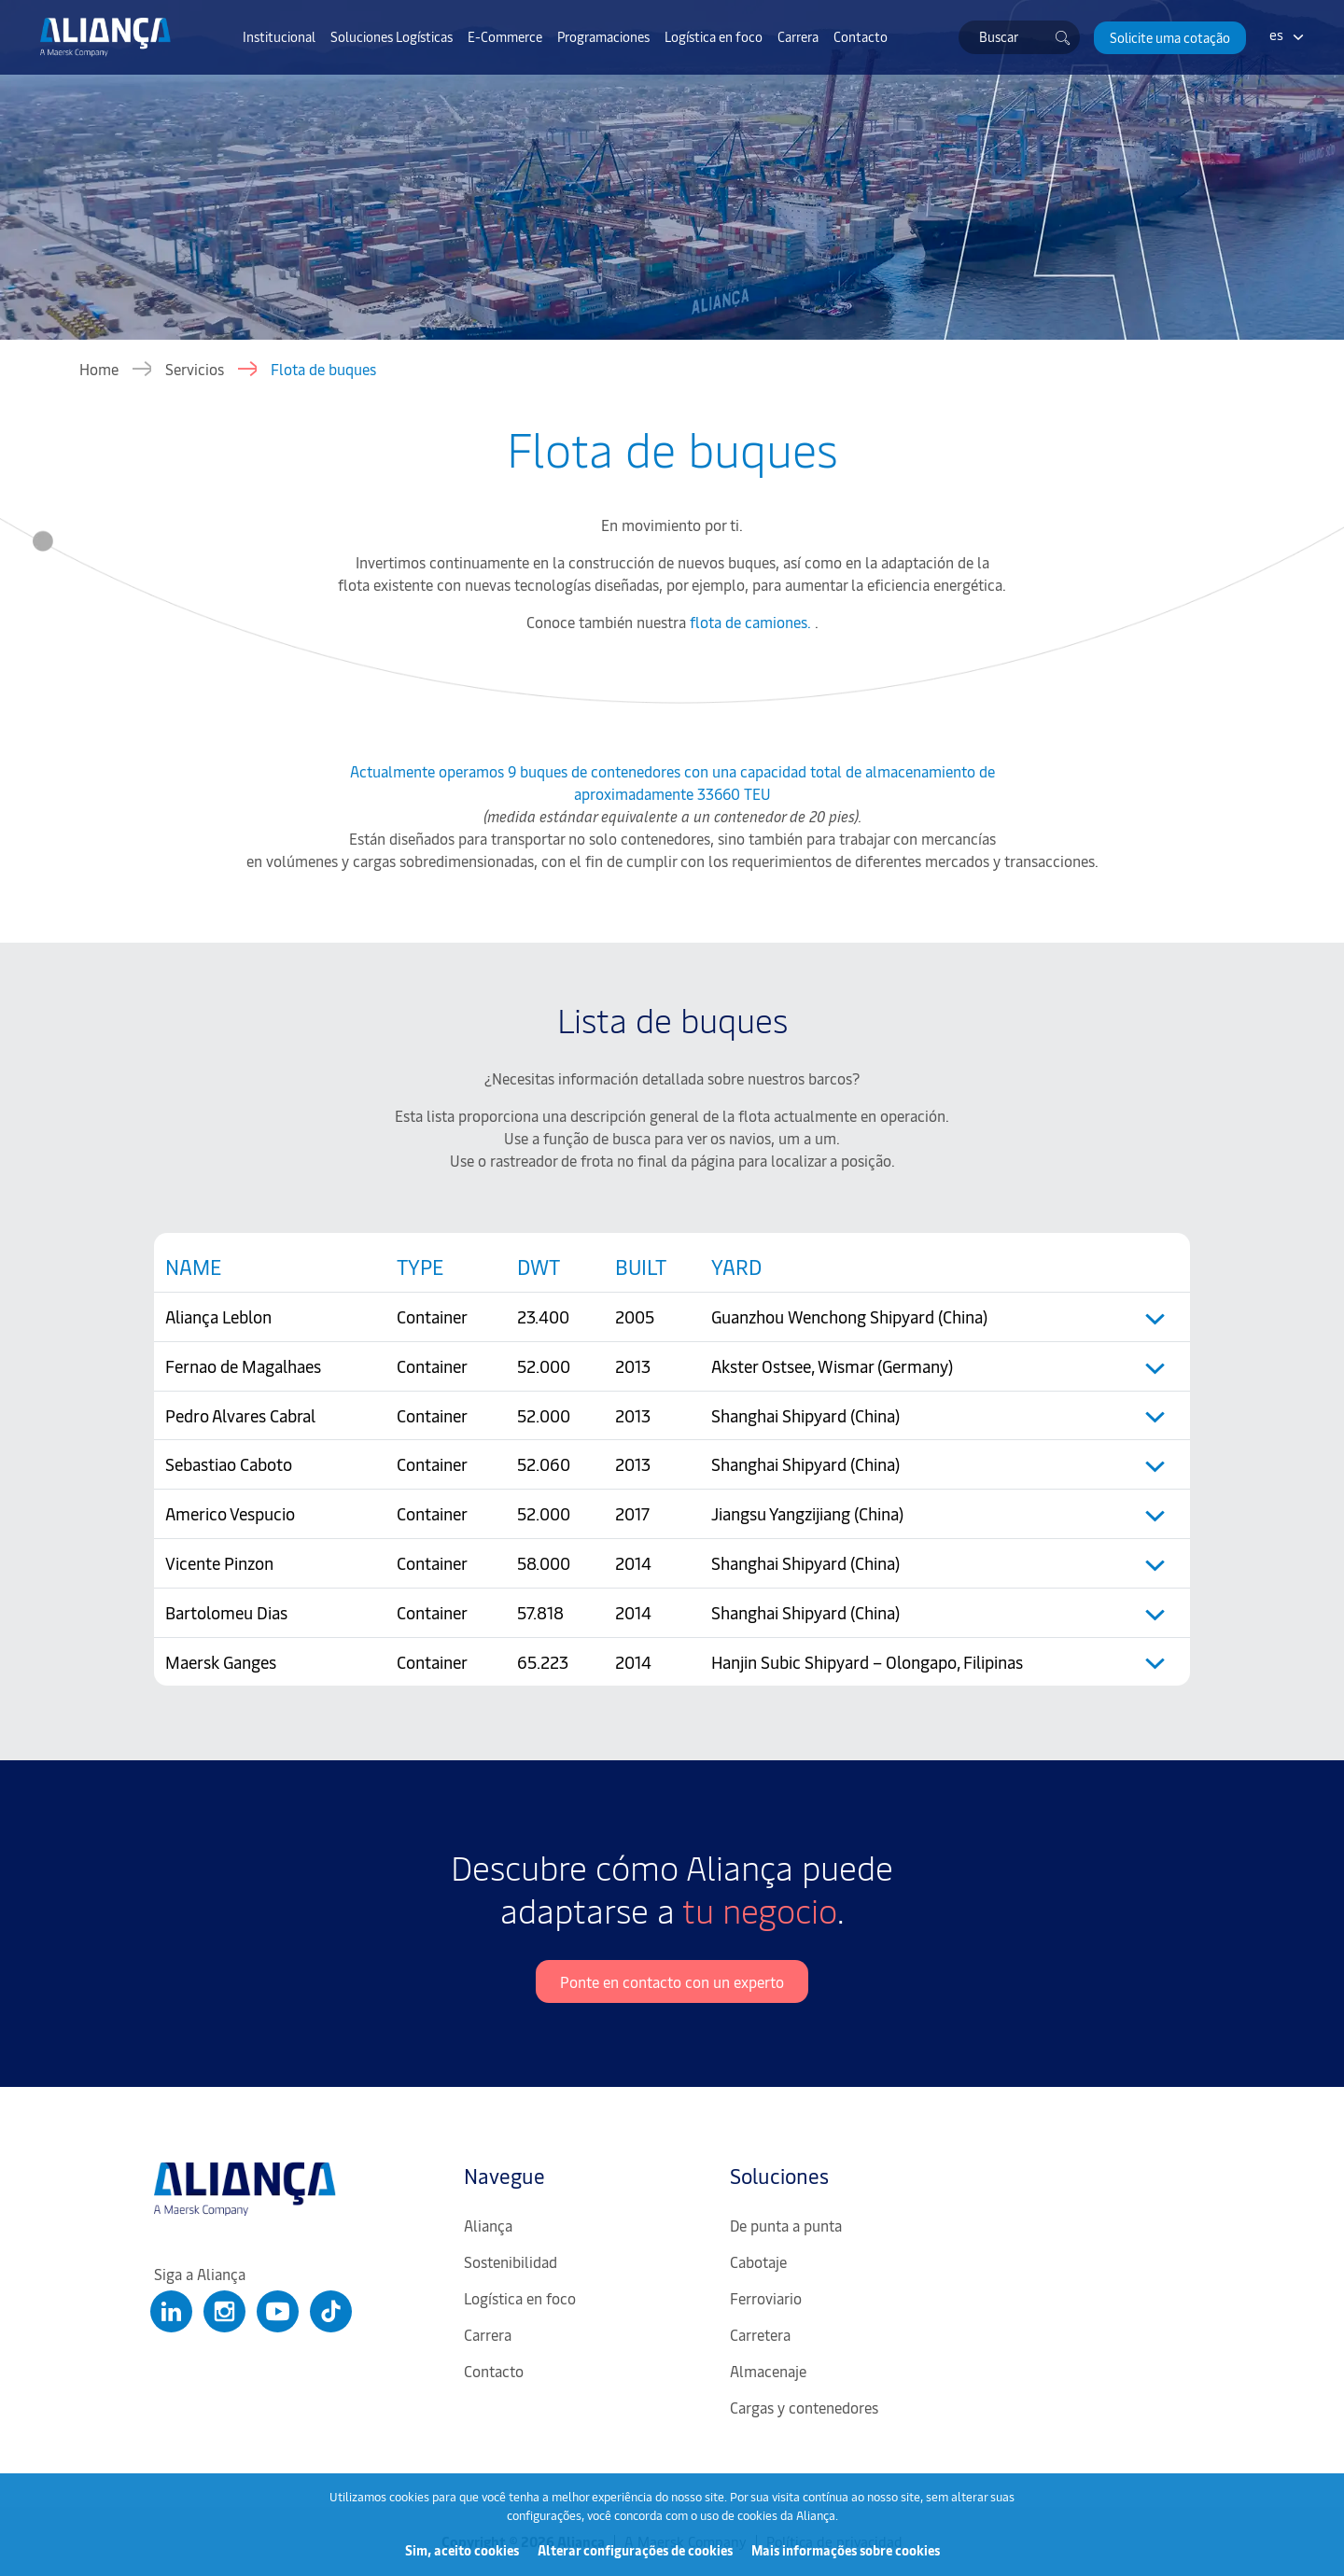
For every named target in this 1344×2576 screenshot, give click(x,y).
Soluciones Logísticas (391, 36)
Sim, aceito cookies (462, 2550)
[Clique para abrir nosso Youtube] (278, 2311)
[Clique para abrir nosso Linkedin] (171, 2311)
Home (99, 368)
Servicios (194, 368)
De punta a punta (786, 2225)
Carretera (760, 2334)
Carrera (798, 36)
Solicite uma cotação (1170, 38)
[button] (1170, 37)
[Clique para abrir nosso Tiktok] (331, 2311)
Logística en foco (714, 36)
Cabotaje (758, 2261)
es (1276, 34)
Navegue (504, 2176)
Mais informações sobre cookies (845, 2550)
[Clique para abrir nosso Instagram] (224, 2311)
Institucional (279, 36)
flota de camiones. (752, 621)
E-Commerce (505, 36)
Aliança (488, 2225)
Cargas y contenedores (804, 2407)
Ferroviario (766, 2298)
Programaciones (603, 36)
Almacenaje (768, 2370)
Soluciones (779, 2176)
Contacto (860, 36)
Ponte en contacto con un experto (672, 1981)
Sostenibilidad (510, 2261)
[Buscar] (1063, 37)
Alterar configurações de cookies (635, 2550)
